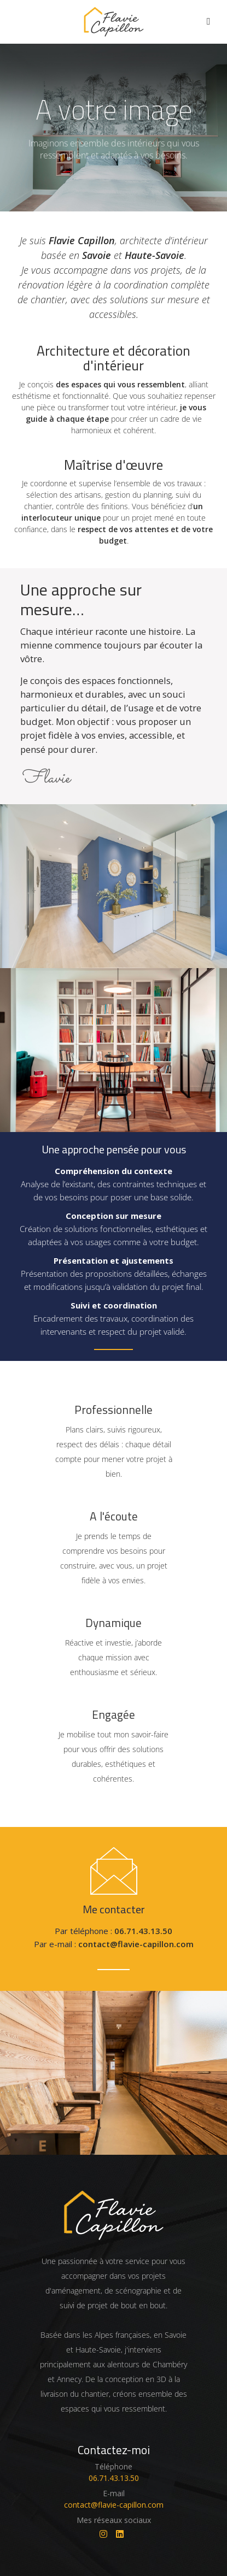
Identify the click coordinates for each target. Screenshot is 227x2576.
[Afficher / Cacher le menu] (209, 22)
